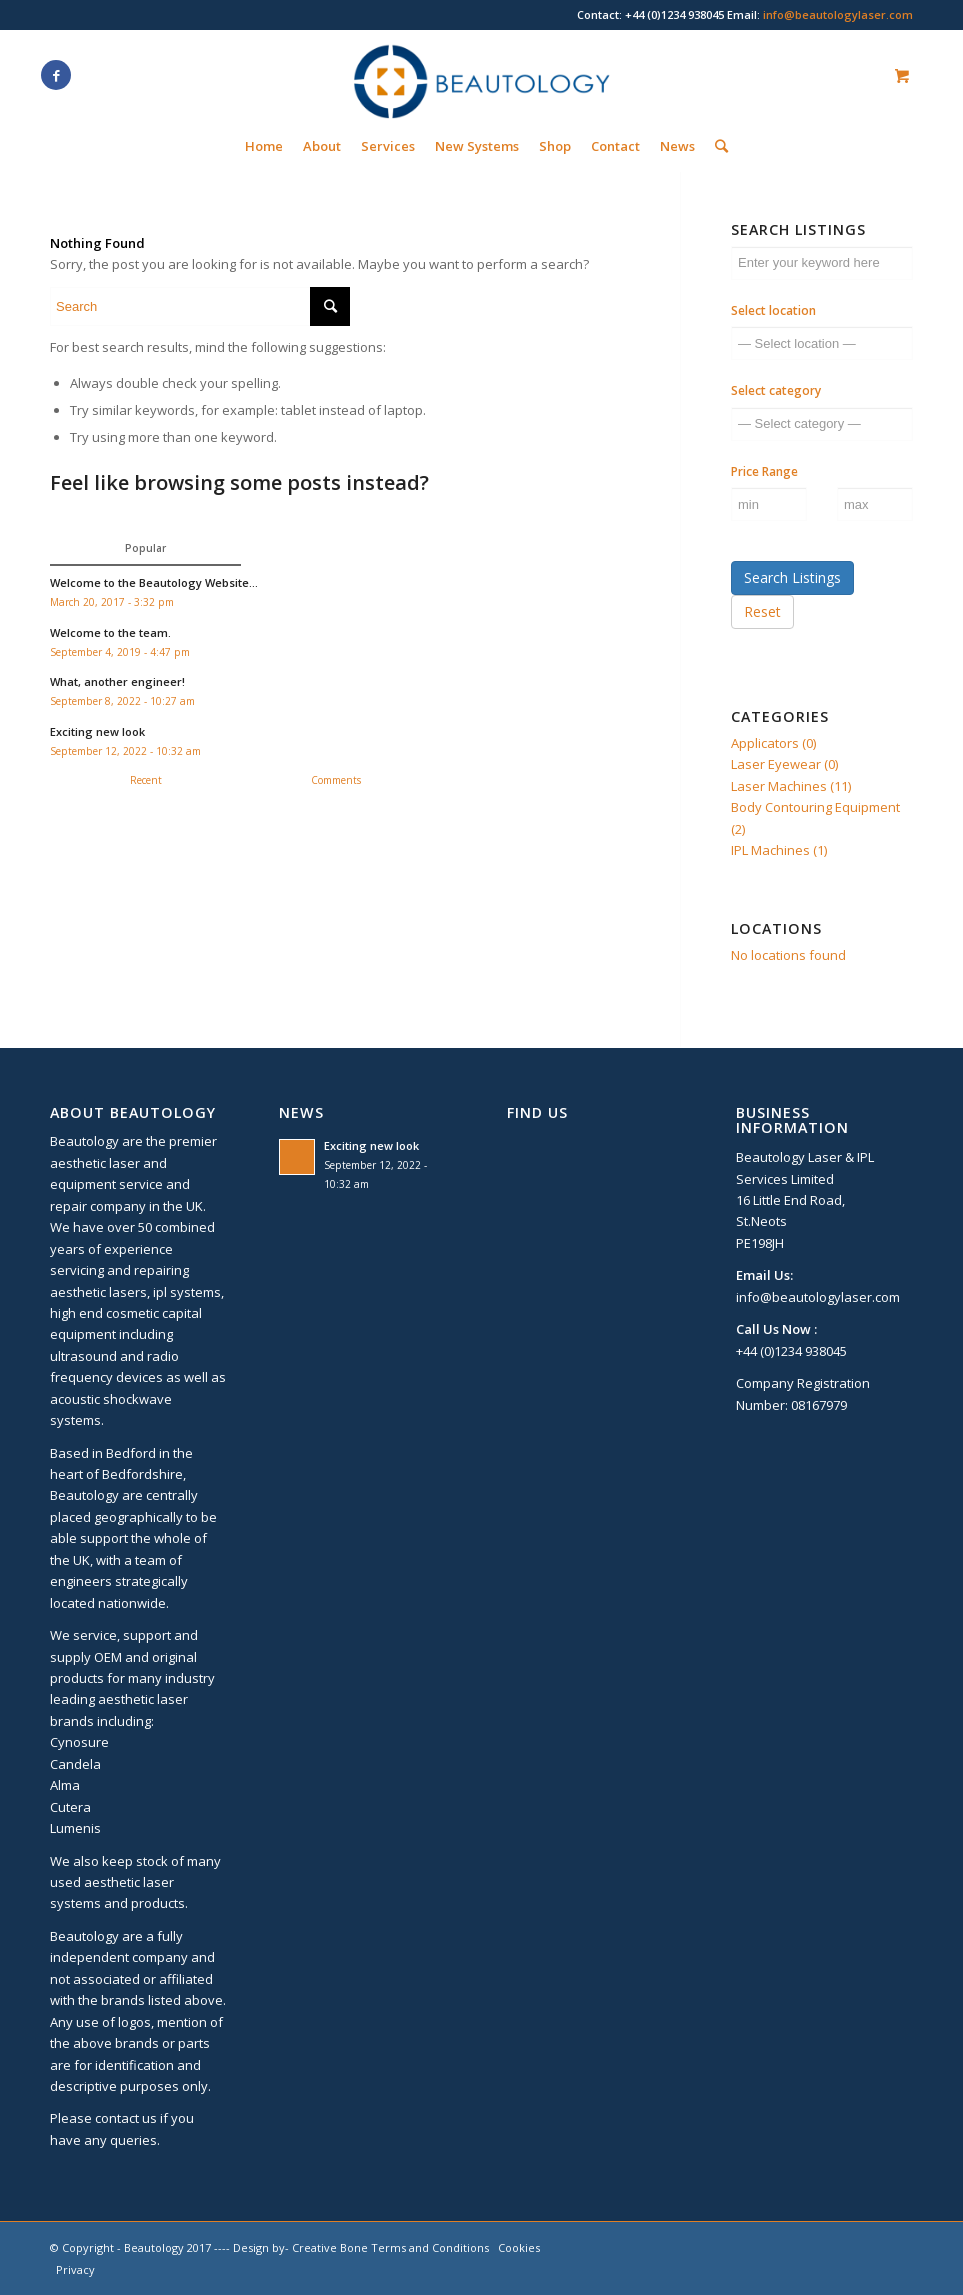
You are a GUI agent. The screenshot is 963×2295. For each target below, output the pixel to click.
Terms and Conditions (430, 2247)
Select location (773, 310)
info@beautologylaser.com (838, 14)
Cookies (519, 2247)
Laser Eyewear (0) (784, 764)
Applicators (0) (773, 743)
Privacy (75, 2269)
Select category (776, 390)
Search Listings (792, 577)
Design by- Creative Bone (300, 2247)
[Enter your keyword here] (822, 263)
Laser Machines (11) (791, 786)
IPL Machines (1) (779, 850)
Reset (762, 611)
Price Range (764, 471)
